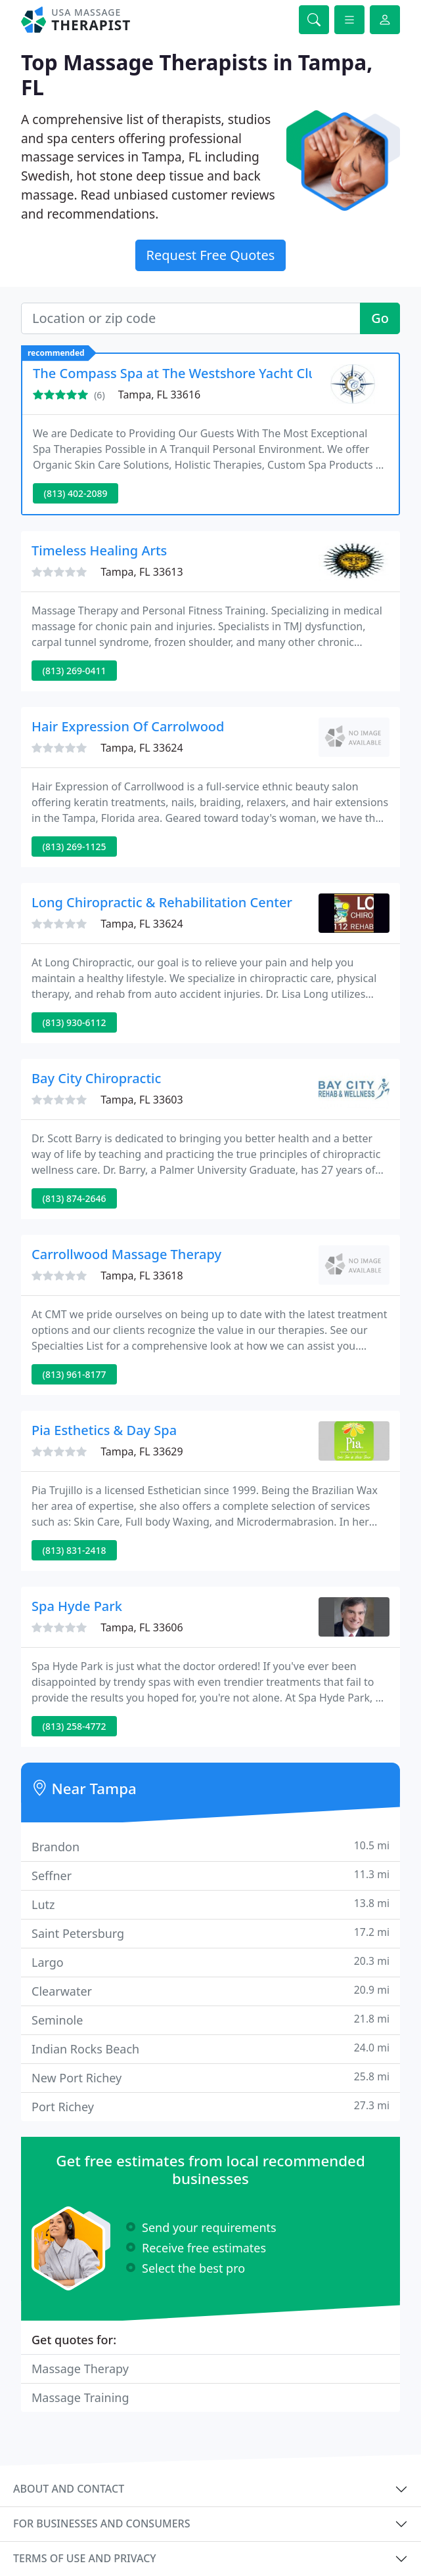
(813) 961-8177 (74, 1374)
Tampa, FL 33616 (159, 394)
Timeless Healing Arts (99, 550)
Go (380, 318)
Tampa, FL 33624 (141, 748)
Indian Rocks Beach (210, 2048)
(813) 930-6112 (74, 1022)
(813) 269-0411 (74, 670)
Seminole (210, 2019)
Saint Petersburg (210, 1933)
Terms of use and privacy (84, 2558)
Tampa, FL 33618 (141, 1275)
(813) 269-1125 (74, 846)
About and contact (68, 2488)
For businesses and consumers (101, 2523)
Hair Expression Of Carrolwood (128, 726)
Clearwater (210, 1991)
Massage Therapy (80, 2368)
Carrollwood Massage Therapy (126, 1254)
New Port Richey (210, 2077)
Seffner (210, 1875)
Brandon (210, 1846)
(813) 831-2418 (74, 1550)
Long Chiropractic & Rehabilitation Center (162, 902)
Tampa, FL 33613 (141, 572)
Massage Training (80, 2397)
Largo (210, 1962)
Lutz (210, 1904)
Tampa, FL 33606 (141, 1627)
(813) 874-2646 (74, 1198)
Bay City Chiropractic (96, 1078)
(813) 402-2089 (76, 493)
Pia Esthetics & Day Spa (104, 1430)
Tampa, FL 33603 (141, 1099)
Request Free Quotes (210, 255)
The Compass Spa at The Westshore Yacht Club (178, 373)
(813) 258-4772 (74, 1726)
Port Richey (210, 2106)
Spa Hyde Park (77, 1606)
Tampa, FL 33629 (141, 1451)
